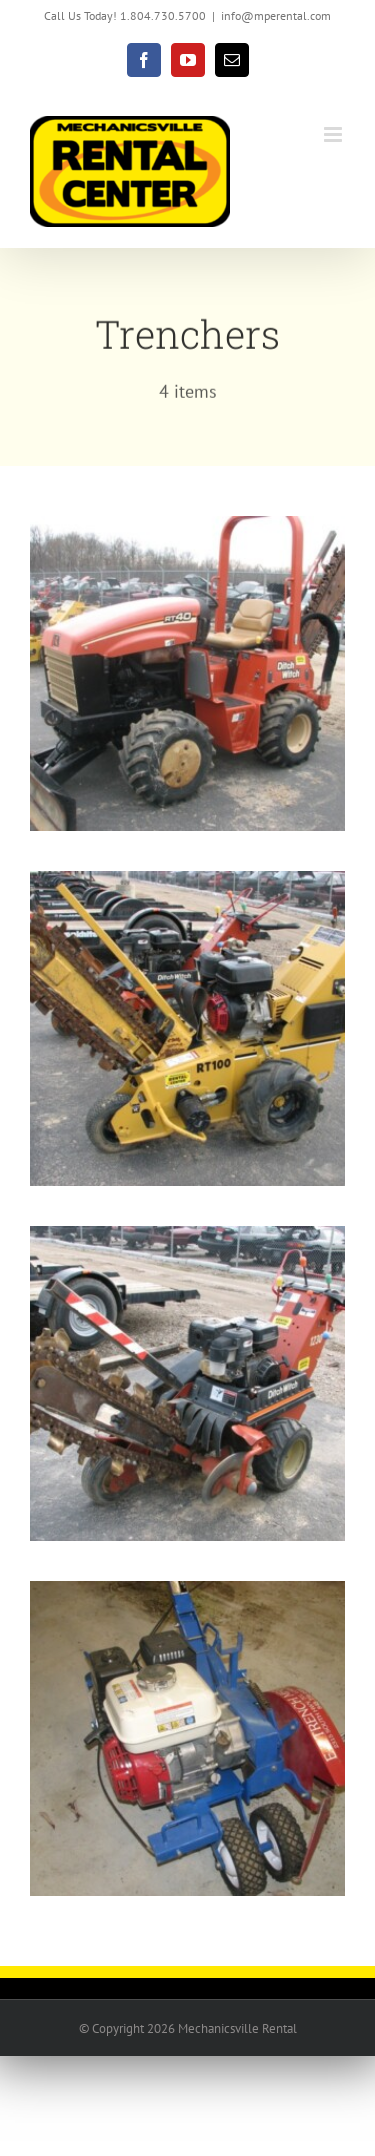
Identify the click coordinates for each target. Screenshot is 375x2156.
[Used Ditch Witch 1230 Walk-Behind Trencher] (187, 1239)
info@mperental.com (276, 15)
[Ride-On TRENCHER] (187, 529)
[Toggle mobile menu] (334, 134)
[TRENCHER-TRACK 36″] (187, 884)
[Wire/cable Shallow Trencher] (187, 1594)
